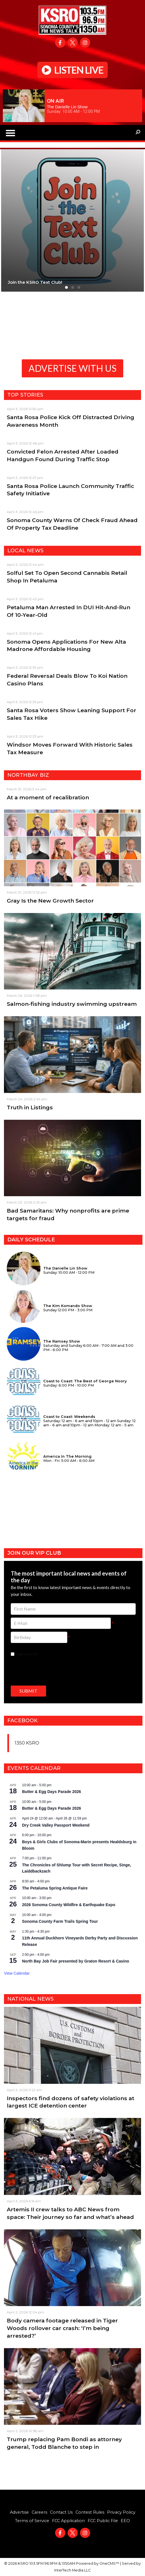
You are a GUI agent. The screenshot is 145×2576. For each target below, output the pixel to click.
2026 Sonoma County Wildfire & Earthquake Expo (68, 1904)
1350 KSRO (27, 1743)
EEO (125, 2520)
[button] (10, 132)
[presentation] (54, 1670)
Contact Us (61, 2512)
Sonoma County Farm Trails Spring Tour (60, 1921)
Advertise (19, 2512)
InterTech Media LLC (72, 2570)
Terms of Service (32, 2520)
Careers (39, 2512)
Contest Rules (89, 2512)
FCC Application (68, 2520)
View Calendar (17, 1973)
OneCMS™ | (110, 2563)
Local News (25, 550)
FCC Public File (103, 2520)
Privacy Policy (121, 2512)
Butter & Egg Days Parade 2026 (51, 1791)
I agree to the (45, 1654)
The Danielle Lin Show (67, 107)
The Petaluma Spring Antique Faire (55, 1888)
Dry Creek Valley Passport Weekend (56, 1825)
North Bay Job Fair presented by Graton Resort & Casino (75, 1961)
